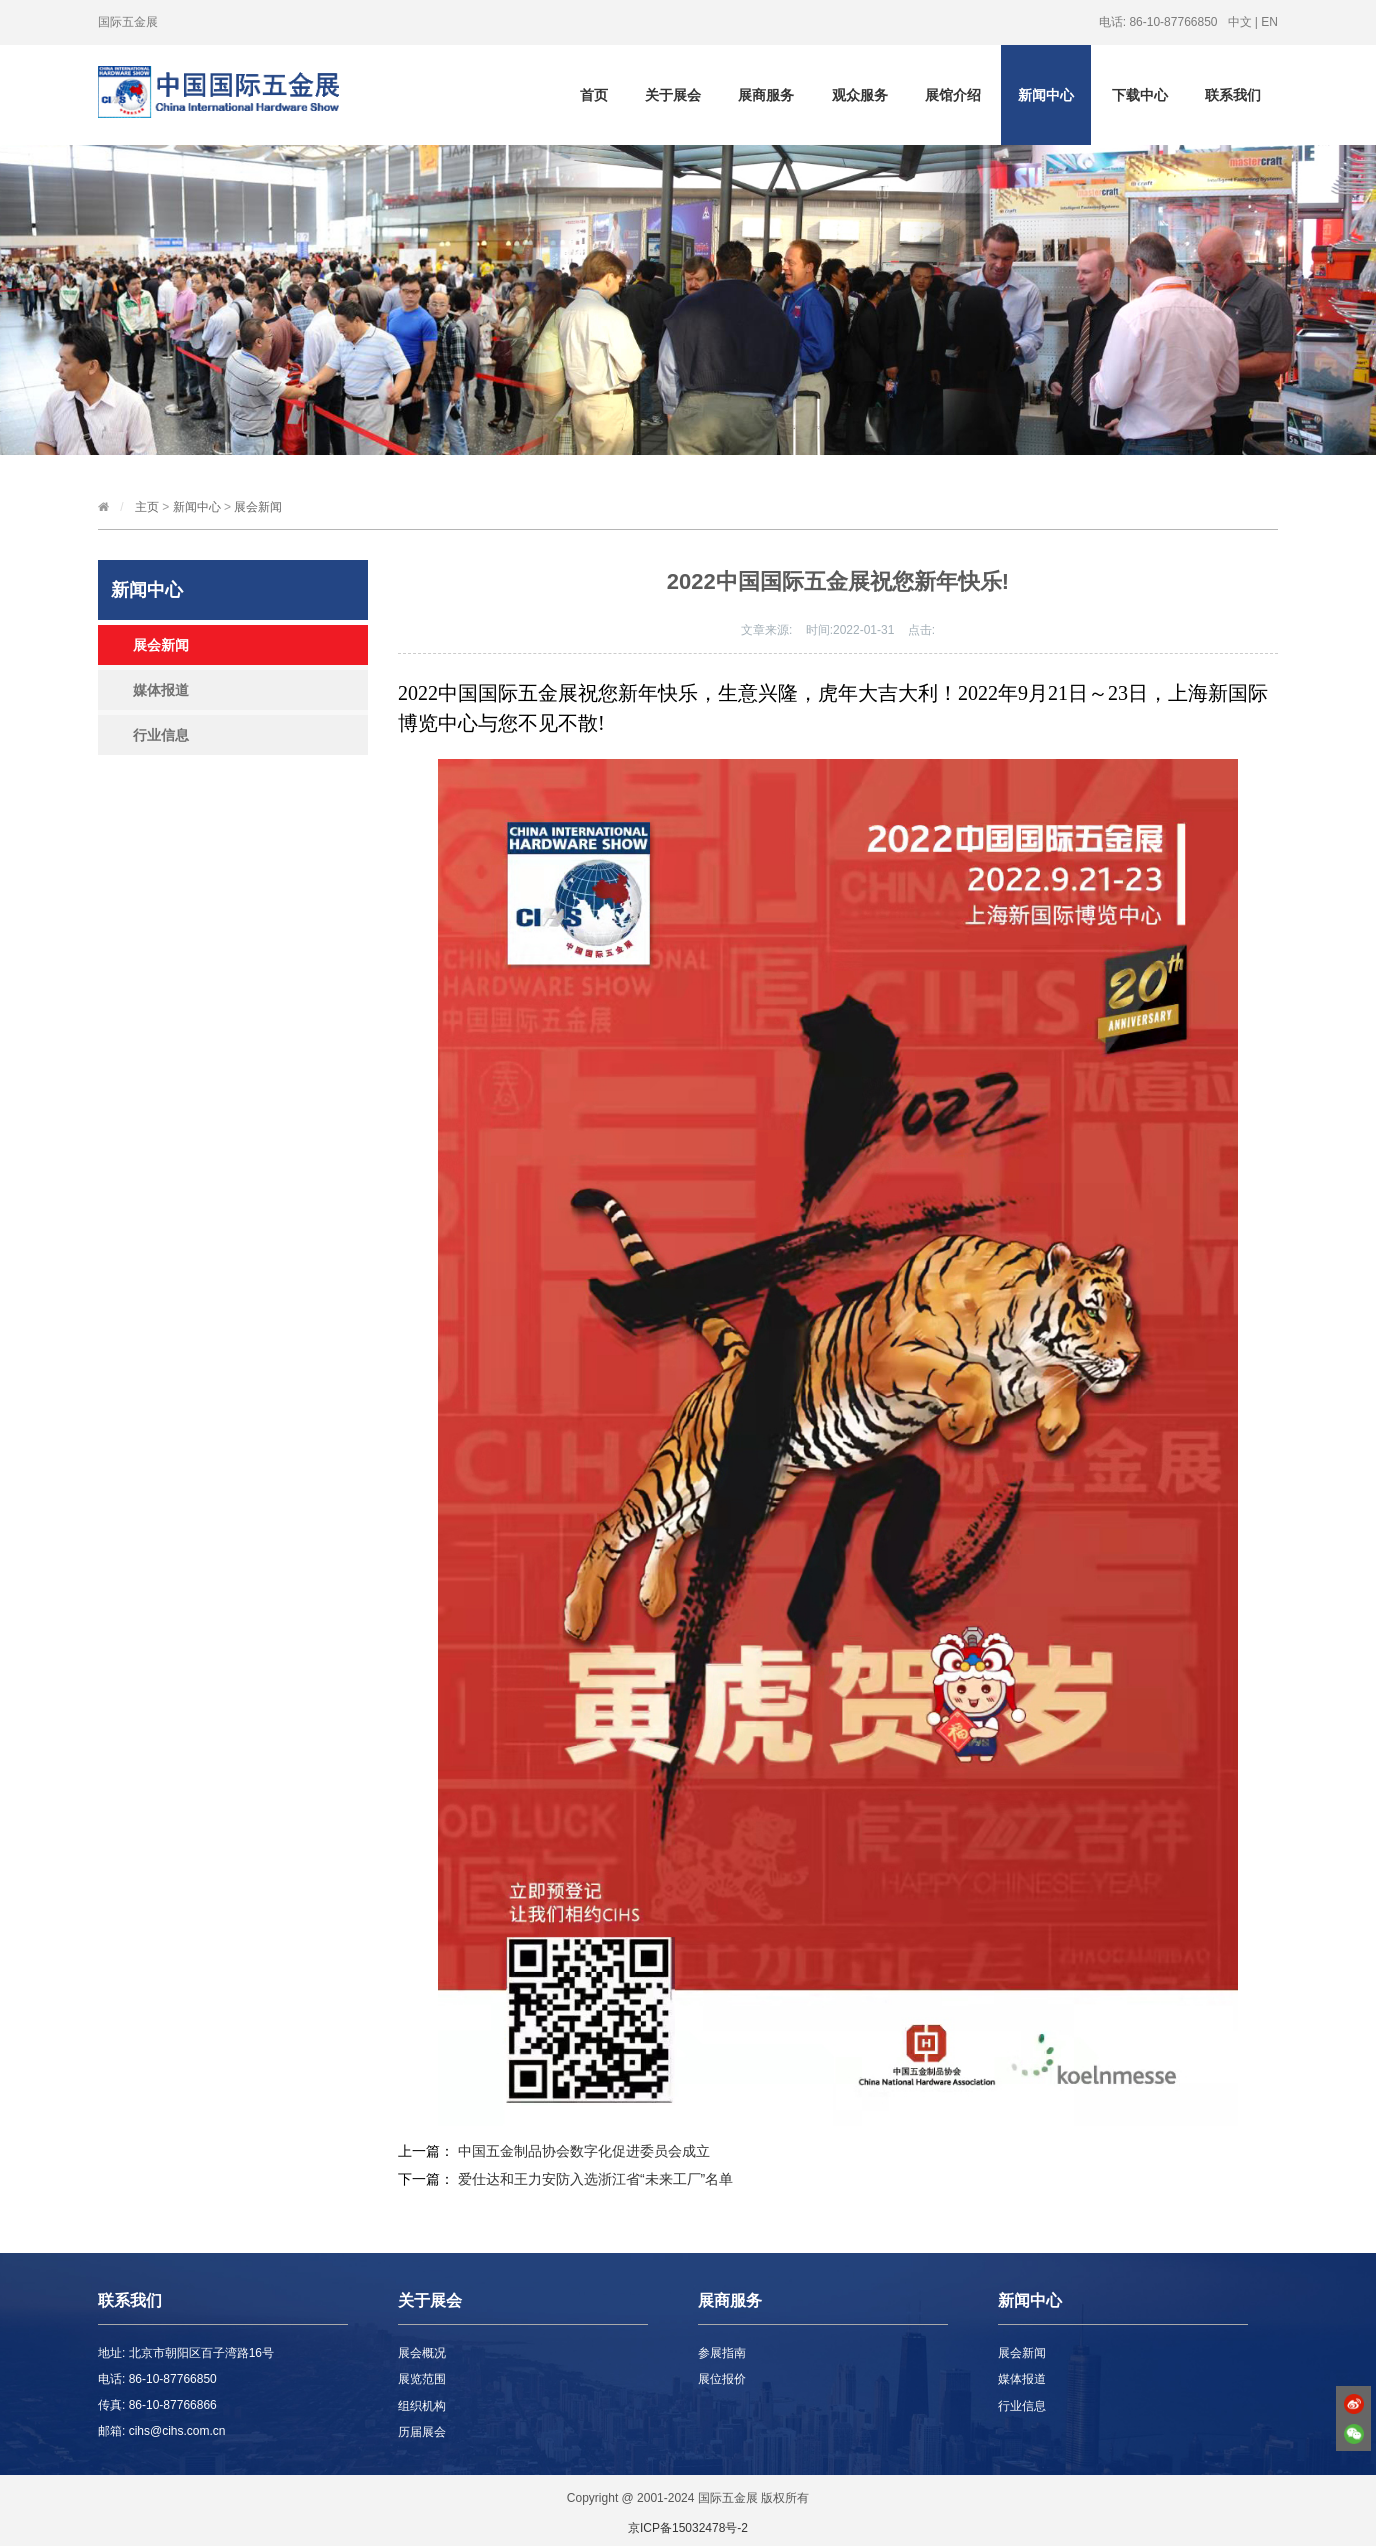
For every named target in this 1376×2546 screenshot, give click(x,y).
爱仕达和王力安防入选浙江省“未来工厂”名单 (595, 2179)
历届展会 (422, 2432)
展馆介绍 (953, 95)
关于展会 (673, 95)
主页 (147, 507)
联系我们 (1233, 95)
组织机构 (422, 2406)
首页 (594, 95)
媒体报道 (161, 690)
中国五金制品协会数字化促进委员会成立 (584, 2151)
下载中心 (1140, 95)
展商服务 (766, 95)
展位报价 (722, 2379)
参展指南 (722, 2353)
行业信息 (161, 735)
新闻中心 (1046, 95)
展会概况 (422, 2353)
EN (1269, 22)
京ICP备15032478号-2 (688, 2528)
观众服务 (860, 95)
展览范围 (422, 2379)
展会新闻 (258, 507)
